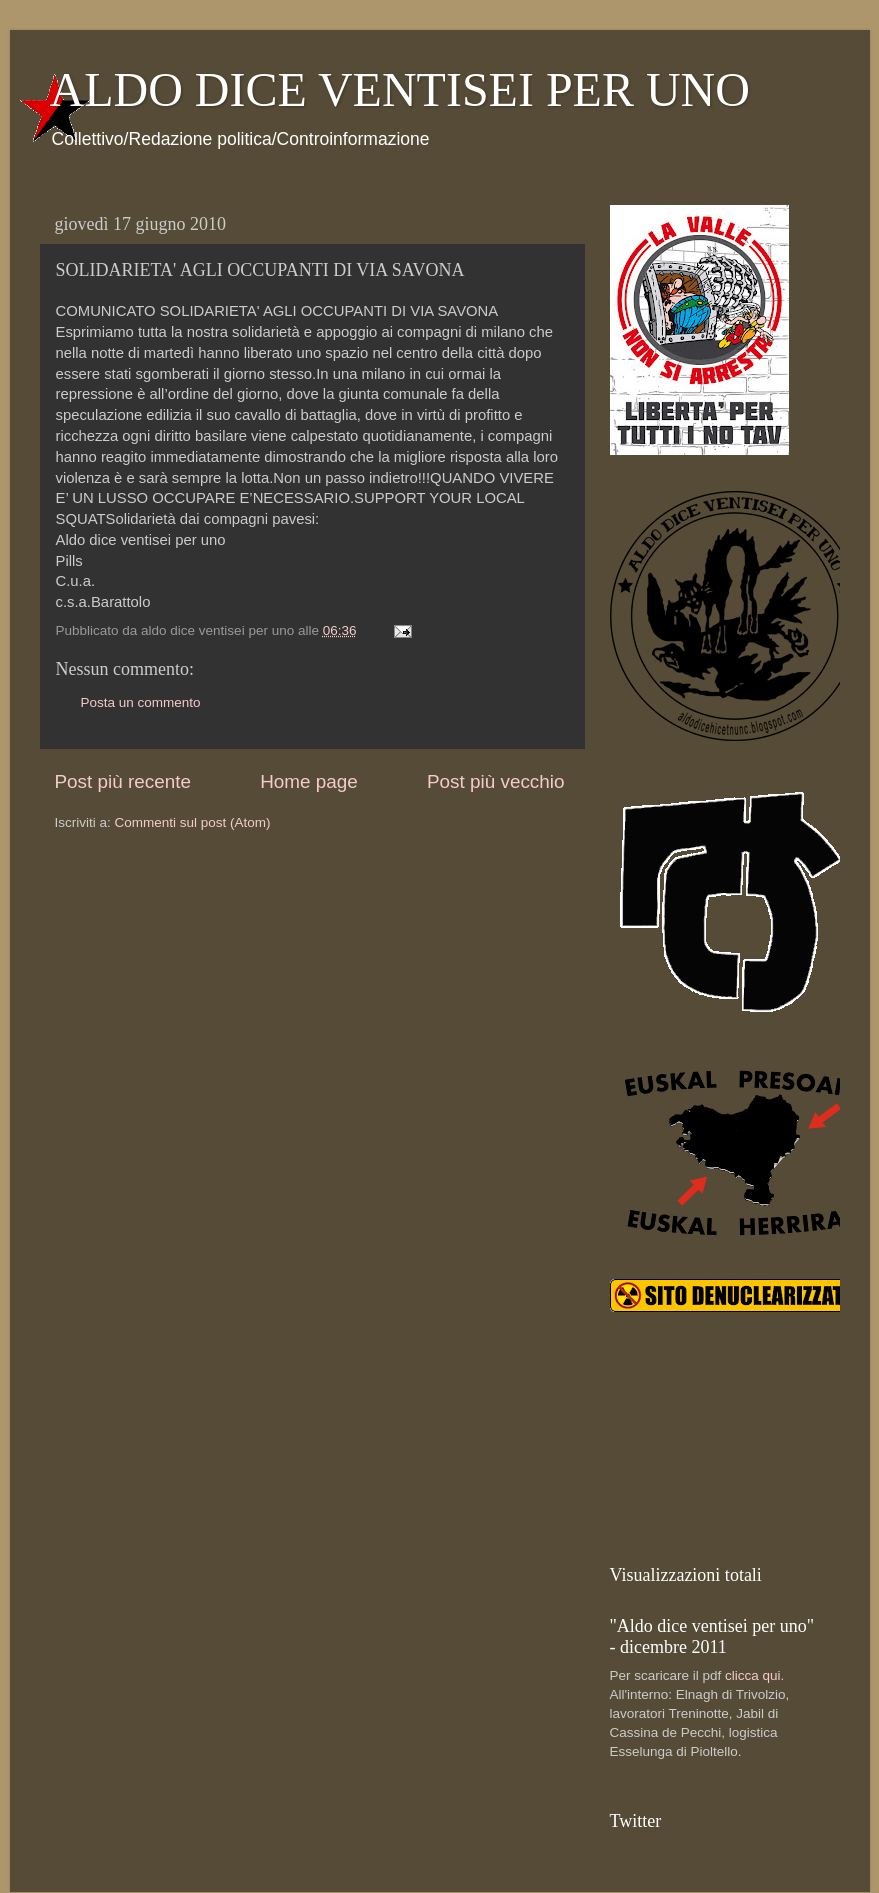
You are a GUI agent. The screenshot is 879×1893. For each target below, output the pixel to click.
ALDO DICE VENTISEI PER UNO (400, 89)
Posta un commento (141, 702)
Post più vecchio (496, 781)
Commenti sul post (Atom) (193, 822)
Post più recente (123, 781)
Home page (309, 781)
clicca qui (753, 1675)
